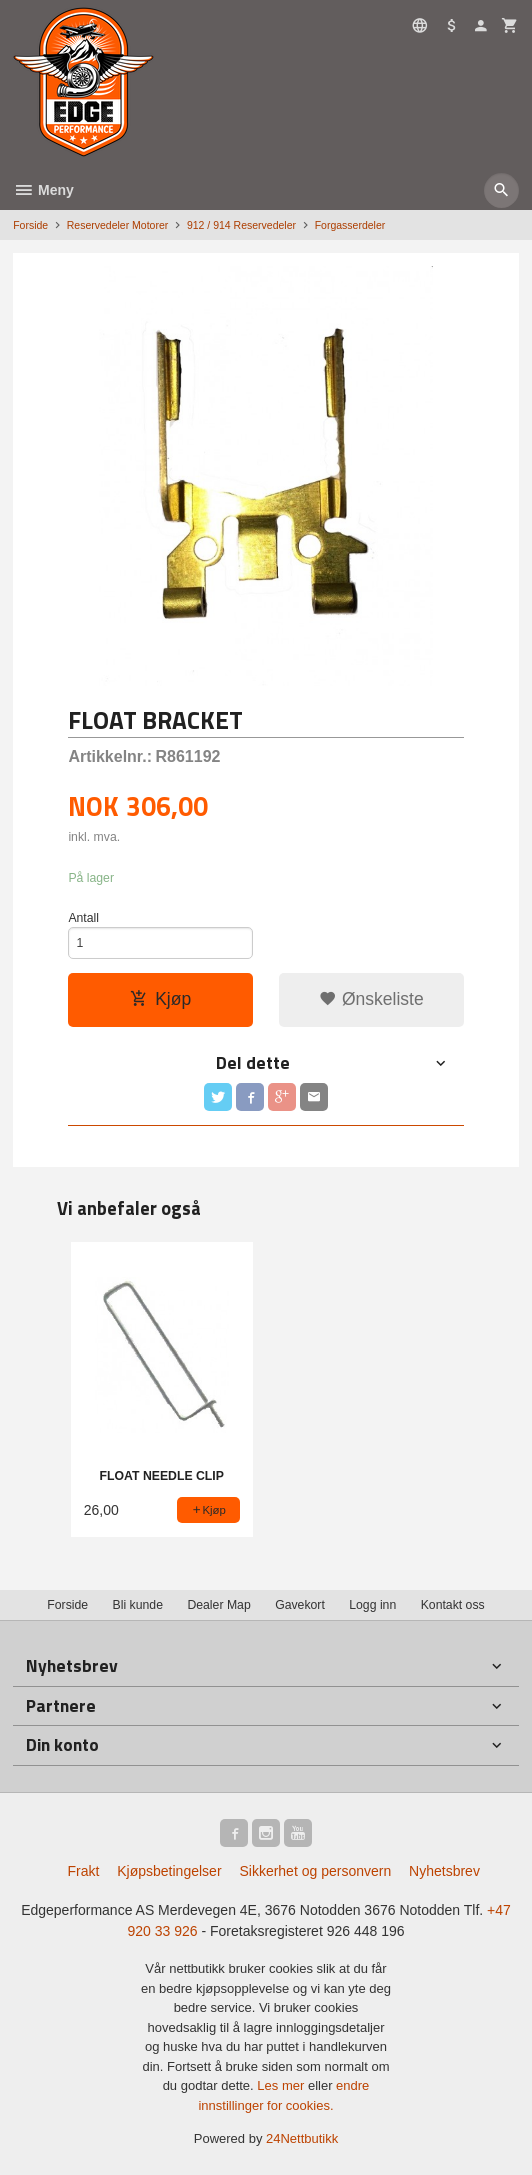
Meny (43, 190)
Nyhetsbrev (444, 1871)
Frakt (83, 1871)
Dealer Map (218, 1605)
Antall (83, 918)
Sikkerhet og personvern (315, 1871)
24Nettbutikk (302, 2138)
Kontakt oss (453, 1605)
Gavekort (300, 1605)
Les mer (282, 2085)
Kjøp (160, 999)
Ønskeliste (371, 999)
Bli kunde (138, 1605)
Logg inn (372, 1605)
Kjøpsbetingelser (169, 1871)
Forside (30, 225)
